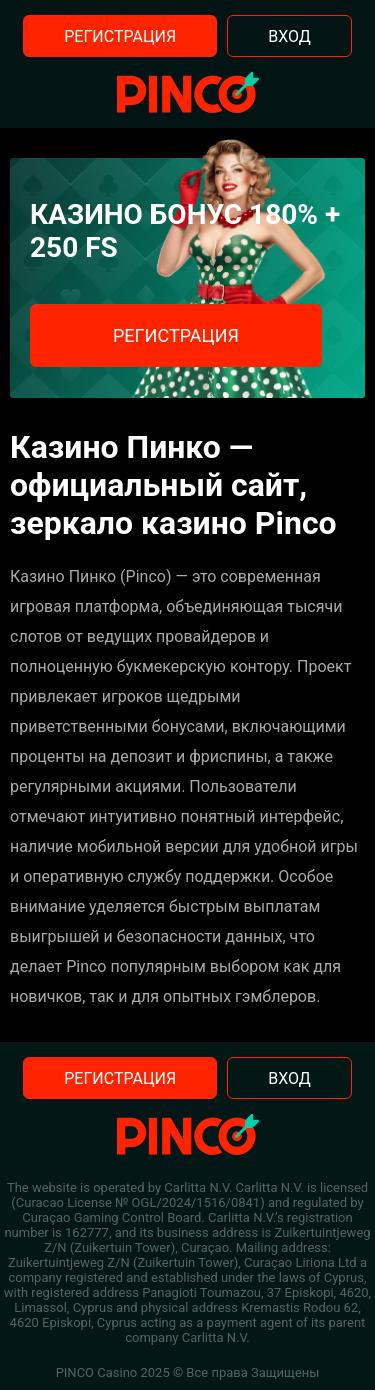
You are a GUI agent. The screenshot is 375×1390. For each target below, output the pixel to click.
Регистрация (120, 36)
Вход (289, 36)
